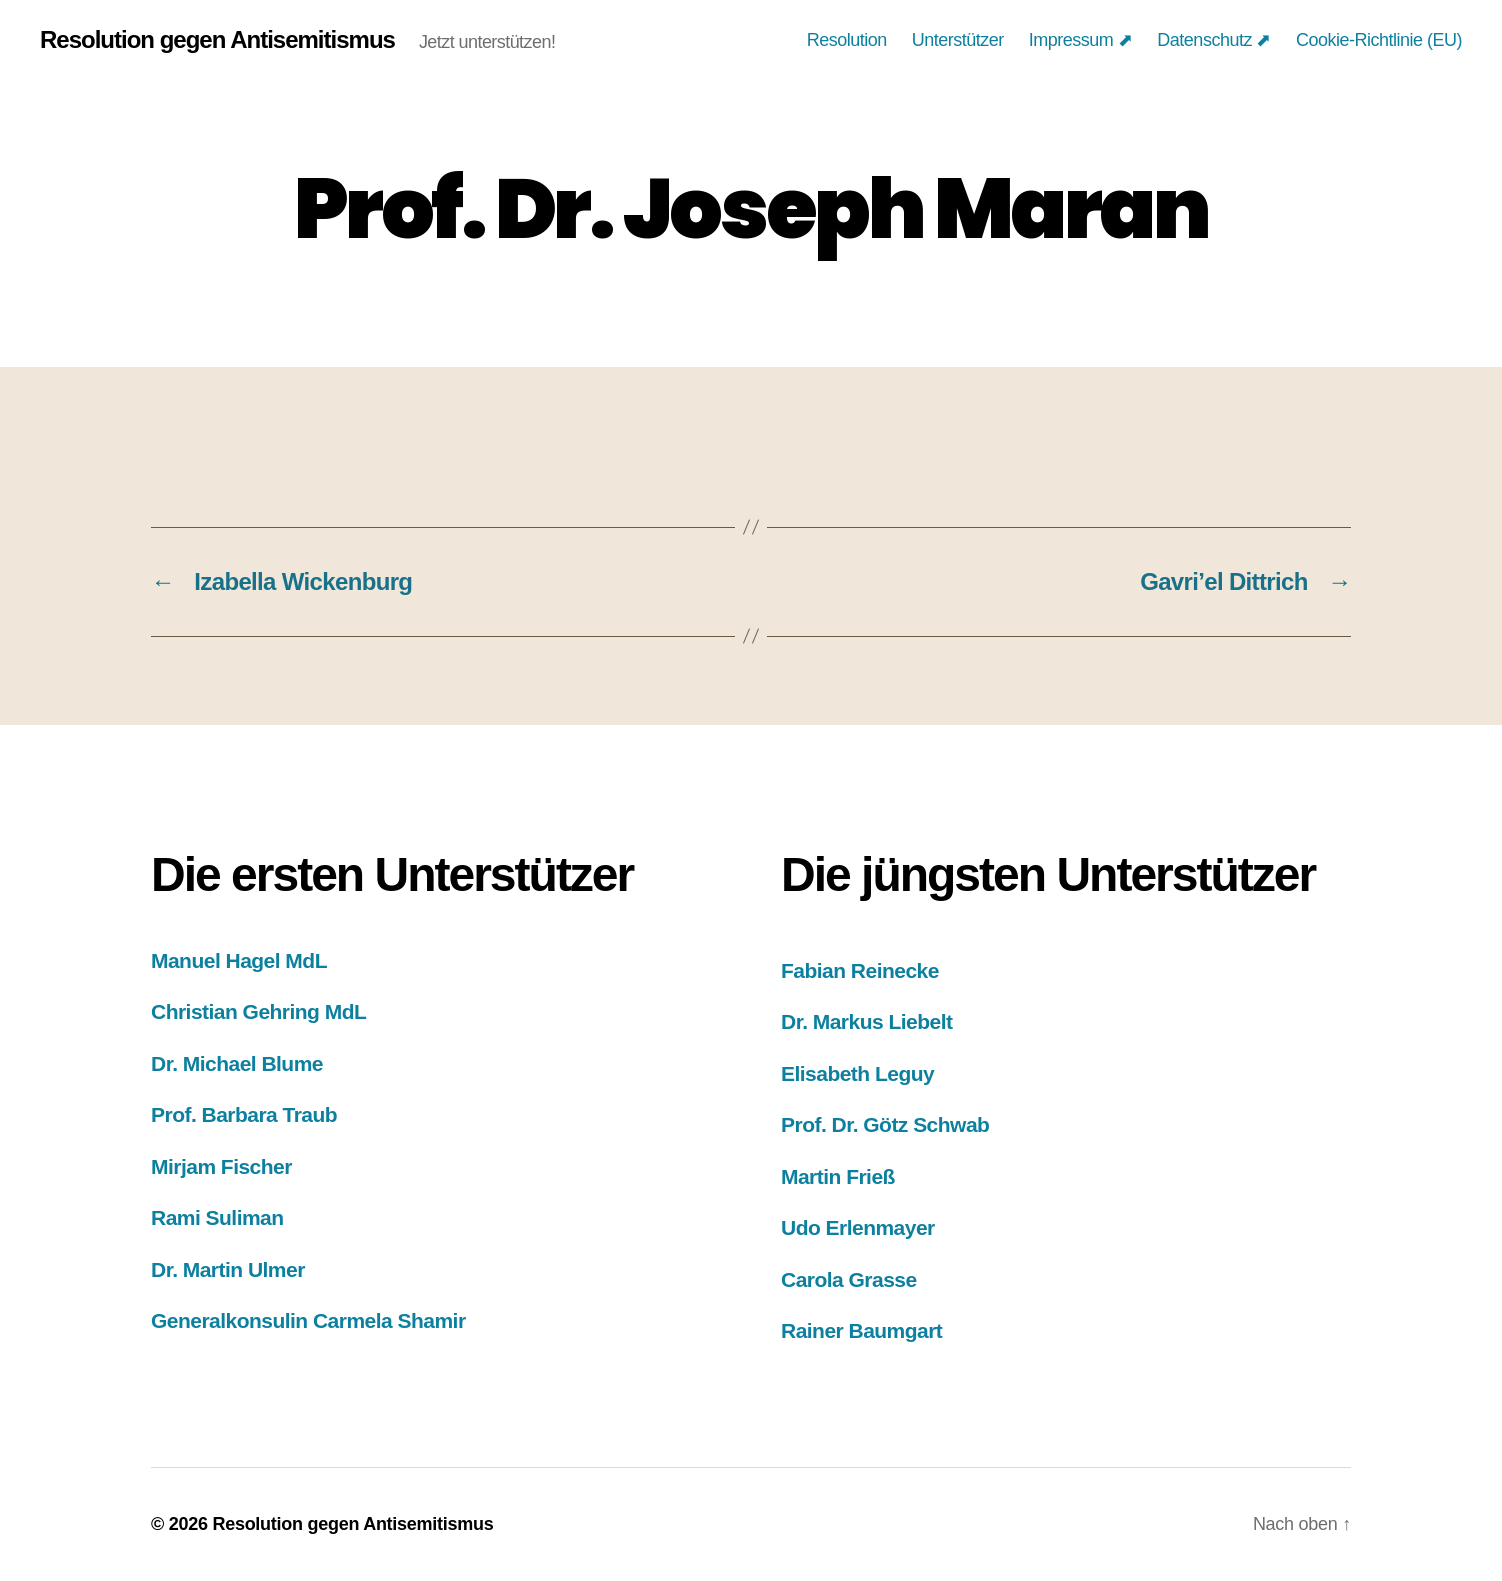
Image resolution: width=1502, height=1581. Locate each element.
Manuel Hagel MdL (239, 960)
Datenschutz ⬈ (1214, 40)
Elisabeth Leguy (857, 1073)
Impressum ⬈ (1081, 40)
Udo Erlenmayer (858, 1227)
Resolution (847, 40)
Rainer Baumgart (861, 1330)
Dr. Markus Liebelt (866, 1021)
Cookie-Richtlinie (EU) (1379, 40)
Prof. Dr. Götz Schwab (885, 1124)
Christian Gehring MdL (258, 1011)
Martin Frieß (838, 1176)
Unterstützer (958, 40)
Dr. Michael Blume (237, 1063)
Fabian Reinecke (860, 970)
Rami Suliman (217, 1217)
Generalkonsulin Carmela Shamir (308, 1320)
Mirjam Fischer (221, 1166)
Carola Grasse (849, 1279)
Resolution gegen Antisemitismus (217, 40)
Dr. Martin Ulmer (228, 1269)
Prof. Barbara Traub (244, 1114)
